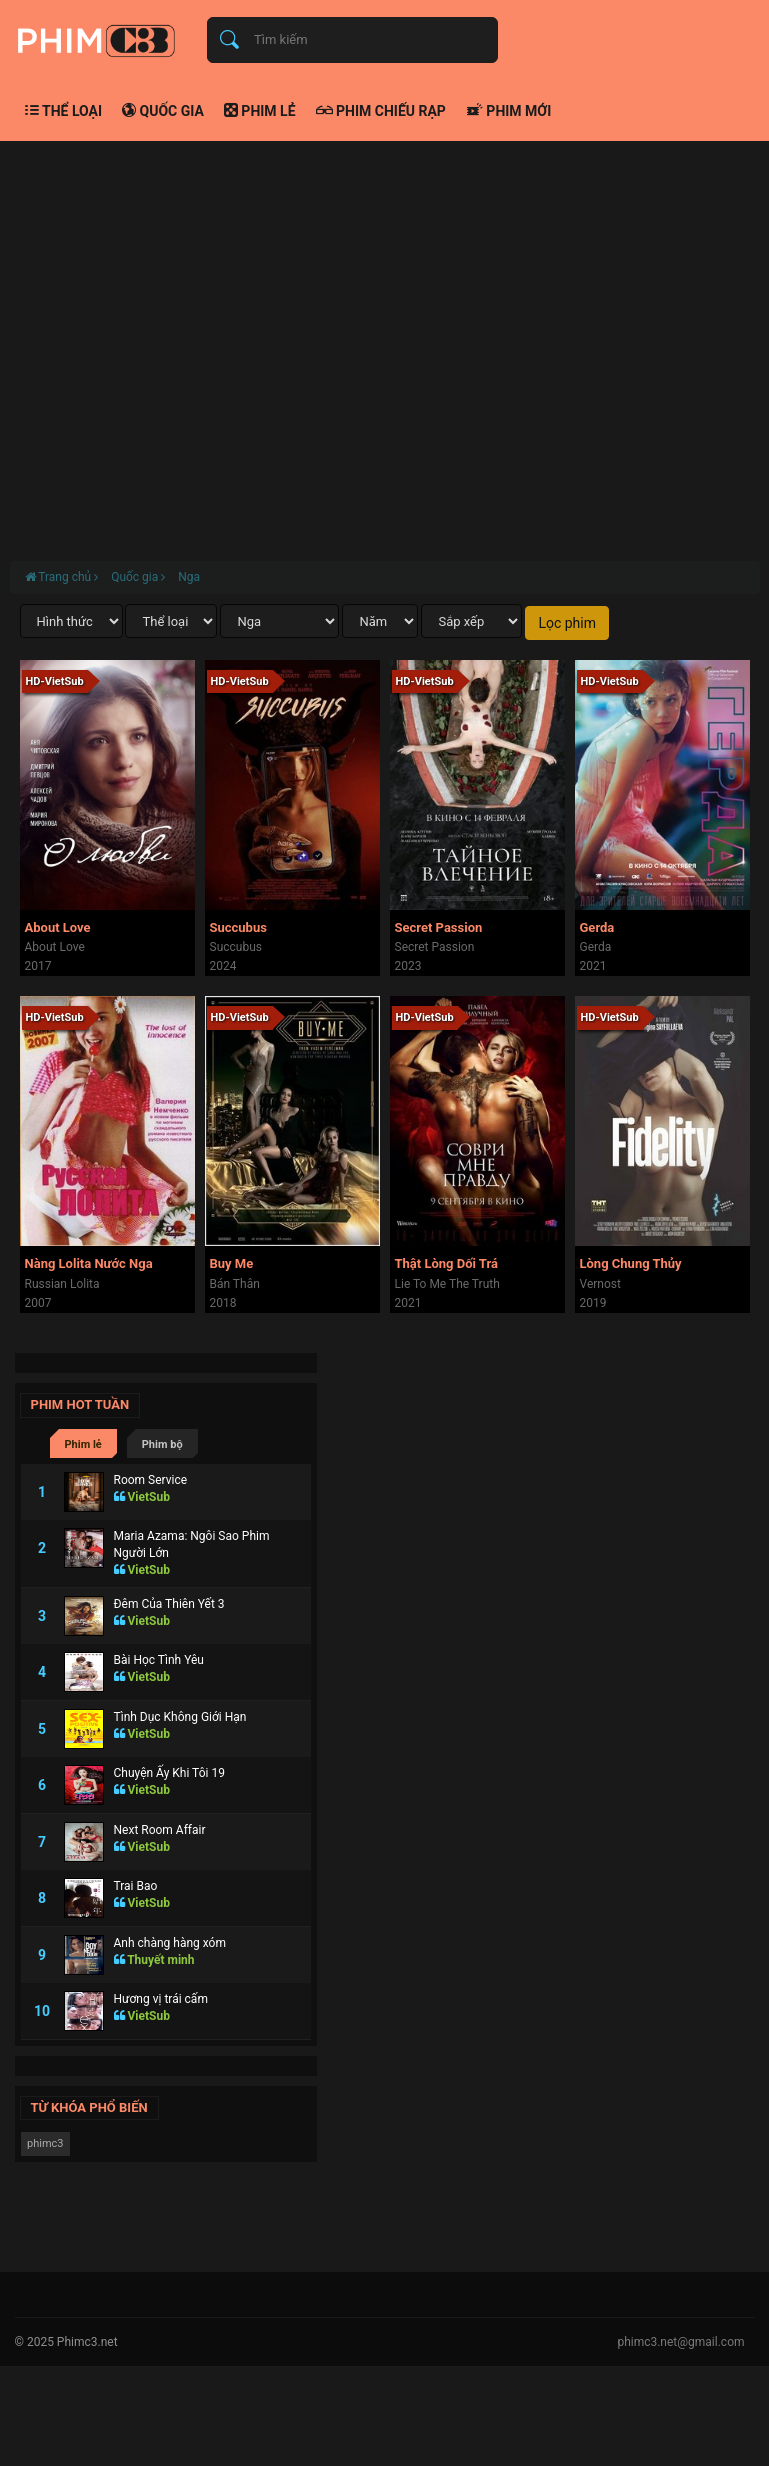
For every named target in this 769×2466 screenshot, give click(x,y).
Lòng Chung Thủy (631, 1263)
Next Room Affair (160, 1830)
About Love (58, 927)
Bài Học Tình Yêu (159, 1660)
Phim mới (508, 111)
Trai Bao (136, 1886)
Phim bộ (162, 1444)
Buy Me (232, 1263)
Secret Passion (439, 927)
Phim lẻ (260, 111)
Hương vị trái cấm (161, 1999)
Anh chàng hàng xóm (170, 1943)
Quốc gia (163, 111)
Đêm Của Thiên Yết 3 (169, 1604)
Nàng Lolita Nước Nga (89, 1263)
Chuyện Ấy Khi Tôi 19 (169, 1773)
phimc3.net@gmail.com (680, 2342)
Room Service (151, 1480)
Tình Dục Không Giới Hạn (180, 1717)
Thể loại (64, 111)
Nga (189, 577)
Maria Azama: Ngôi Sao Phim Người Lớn (192, 1544)
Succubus (238, 927)
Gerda (597, 927)
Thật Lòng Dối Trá (447, 1263)
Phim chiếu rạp (381, 111)
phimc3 (45, 2143)
